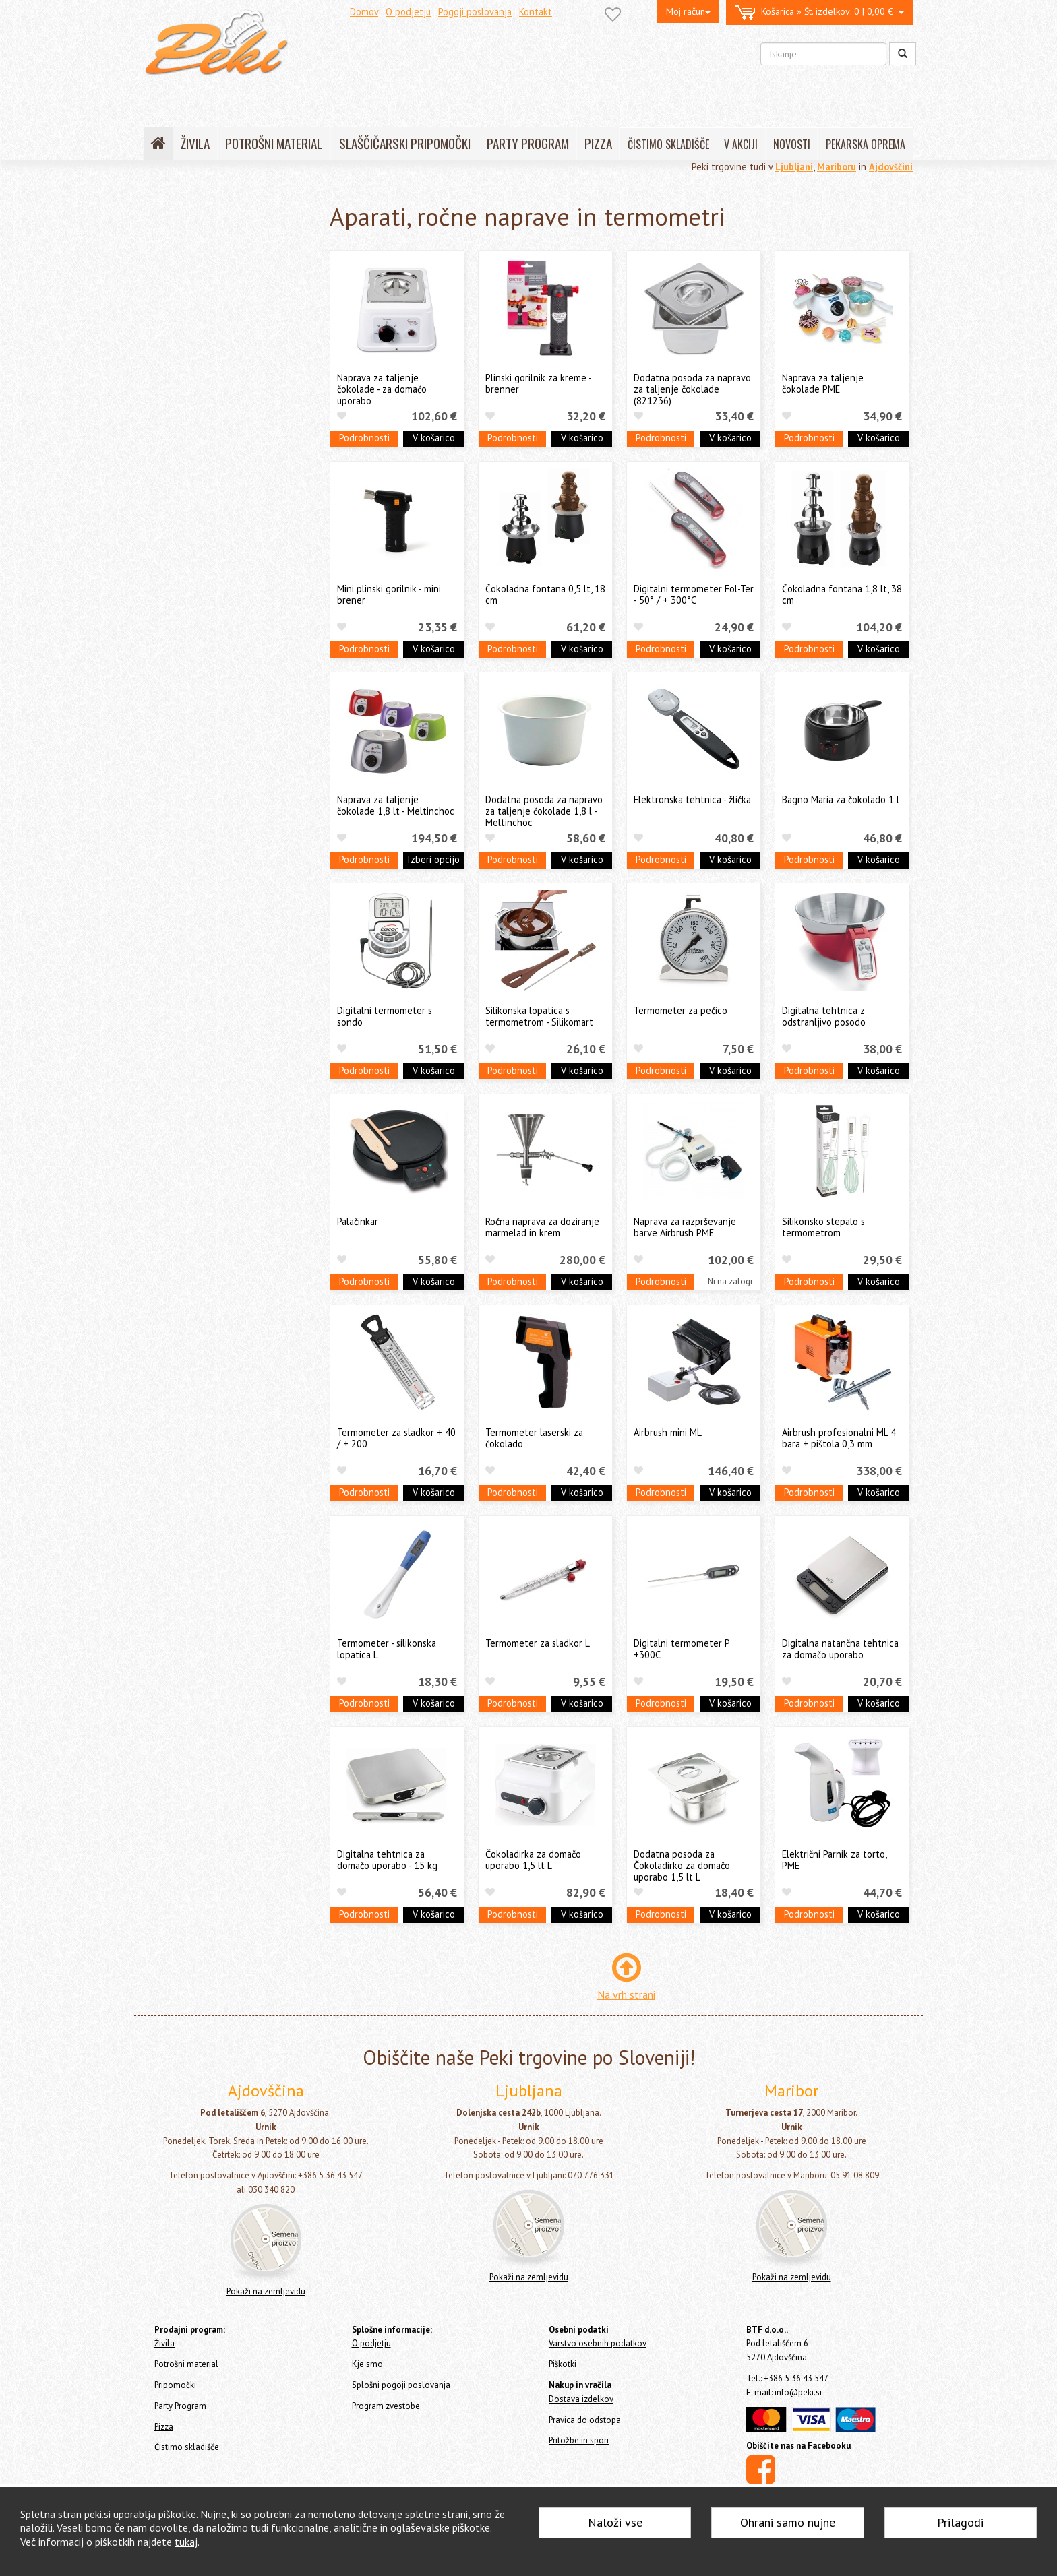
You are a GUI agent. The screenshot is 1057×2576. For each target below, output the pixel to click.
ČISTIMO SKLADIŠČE (668, 144)
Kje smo (367, 2364)
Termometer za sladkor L (537, 1643)
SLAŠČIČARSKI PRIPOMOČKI (405, 143)
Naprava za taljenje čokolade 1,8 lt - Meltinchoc (395, 805)
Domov (364, 11)
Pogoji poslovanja (475, 11)
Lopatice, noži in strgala (211, 425)
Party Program (177, 629)
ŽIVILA (195, 143)
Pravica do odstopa (585, 2420)
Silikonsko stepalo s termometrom (823, 1227)
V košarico (434, 437)
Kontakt (535, 11)
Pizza (158, 647)
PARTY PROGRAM (528, 143)
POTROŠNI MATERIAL (273, 143)
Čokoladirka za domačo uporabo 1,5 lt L (533, 1860)
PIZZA (598, 143)
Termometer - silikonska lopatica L (386, 1649)
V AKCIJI (741, 144)
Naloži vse (615, 2522)
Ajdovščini (891, 166)
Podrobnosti (364, 437)
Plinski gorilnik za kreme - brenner (538, 383)
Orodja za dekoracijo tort (215, 307)
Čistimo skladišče (183, 665)
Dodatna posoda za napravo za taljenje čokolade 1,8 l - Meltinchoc (544, 811)
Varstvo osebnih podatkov (597, 2343)
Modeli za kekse (195, 349)
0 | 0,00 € (819, 12)
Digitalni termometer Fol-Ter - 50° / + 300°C (694, 594)
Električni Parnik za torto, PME (834, 1860)
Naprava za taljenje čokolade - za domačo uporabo (382, 389)
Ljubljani (794, 166)
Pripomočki (175, 271)
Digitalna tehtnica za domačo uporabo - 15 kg (387, 1860)
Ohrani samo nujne (787, 2522)
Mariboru (836, 166)
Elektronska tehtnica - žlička (692, 799)
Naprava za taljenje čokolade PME (823, 383)
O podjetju (408, 11)
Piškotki (562, 2364)
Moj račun (688, 11)
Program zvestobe (386, 2406)
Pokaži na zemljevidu (266, 2291)
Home (172, 203)
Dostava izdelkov (581, 2399)
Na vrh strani (626, 1994)
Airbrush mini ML (668, 1432)
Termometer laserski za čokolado (534, 1438)
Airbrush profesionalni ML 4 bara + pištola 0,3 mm (839, 1438)
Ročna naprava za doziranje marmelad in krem (542, 1227)
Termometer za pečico (680, 1010)
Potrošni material (183, 250)
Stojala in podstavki (203, 487)
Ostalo (175, 577)
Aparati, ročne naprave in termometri (217, 550)
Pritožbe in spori (579, 2440)
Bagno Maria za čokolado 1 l (840, 799)
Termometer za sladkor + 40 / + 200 (396, 1438)
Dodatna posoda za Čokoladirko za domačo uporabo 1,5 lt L (682, 1866)
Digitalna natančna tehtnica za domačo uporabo (840, 1649)
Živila (158, 232)
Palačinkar (357, 1221)
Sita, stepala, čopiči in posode (223, 446)
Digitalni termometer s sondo (384, 1016)
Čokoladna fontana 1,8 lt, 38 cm (842, 594)
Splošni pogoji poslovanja (401, 2385)
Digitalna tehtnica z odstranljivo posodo (824, 1016)
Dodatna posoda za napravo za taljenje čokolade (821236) (692, 389)
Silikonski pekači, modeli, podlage (231, 328)
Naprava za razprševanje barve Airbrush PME (685, 1227)
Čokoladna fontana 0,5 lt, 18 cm (545, 594)
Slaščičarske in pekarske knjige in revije (231, 515)
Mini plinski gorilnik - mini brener (389, 594)
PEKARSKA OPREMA (865, 144)
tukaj (186, 2541)
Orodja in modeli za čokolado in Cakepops (228, 377)
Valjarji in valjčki (195, 467)
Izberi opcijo (433, 859)
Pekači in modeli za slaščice (218, 404)
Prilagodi (960, 2522)
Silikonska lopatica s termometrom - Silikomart (539, 1016)
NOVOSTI (791, 144)
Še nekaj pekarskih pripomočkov (229, 598)
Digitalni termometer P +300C (681, 1649)
